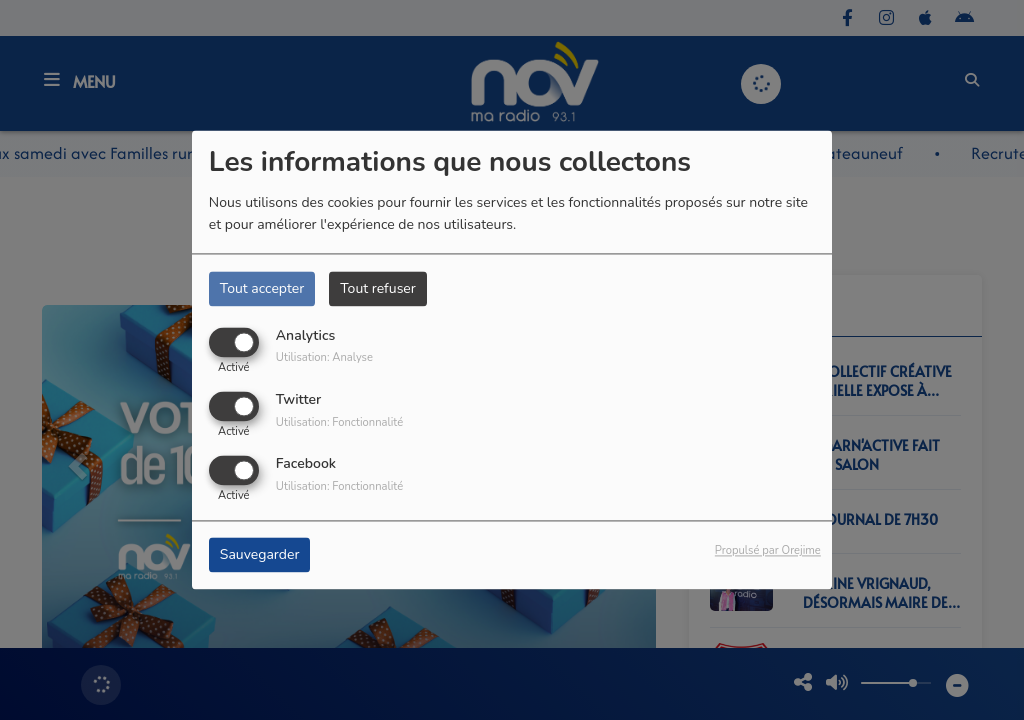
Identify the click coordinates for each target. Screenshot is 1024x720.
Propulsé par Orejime (768, 551)
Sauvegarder (260, 555)
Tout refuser (378, 288)
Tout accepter (262, 288)
